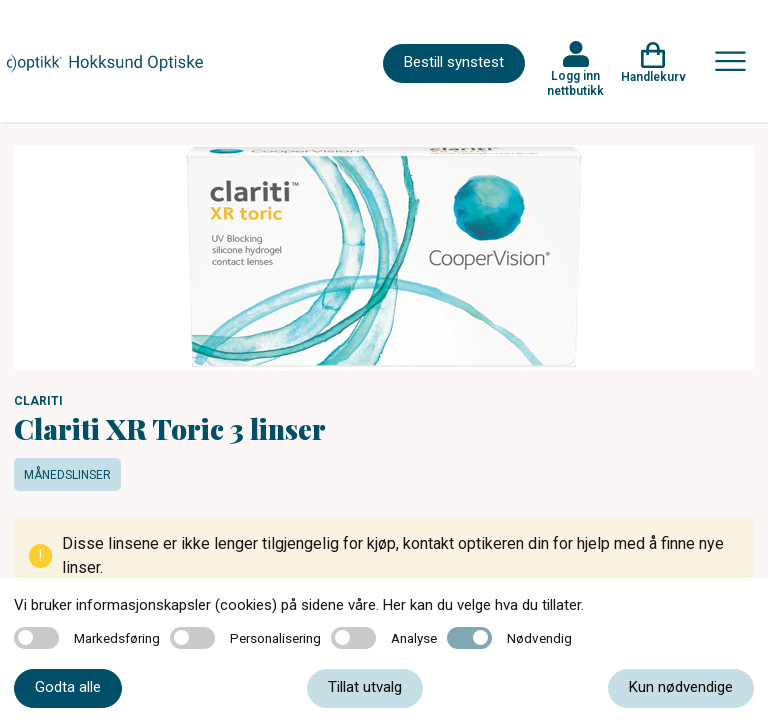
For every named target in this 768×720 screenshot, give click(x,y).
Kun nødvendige (681, 687)
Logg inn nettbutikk (575, 83)
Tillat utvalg (365, 687)
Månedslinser (67, 475)
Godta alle (68, 687)
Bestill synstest (454, 62)
